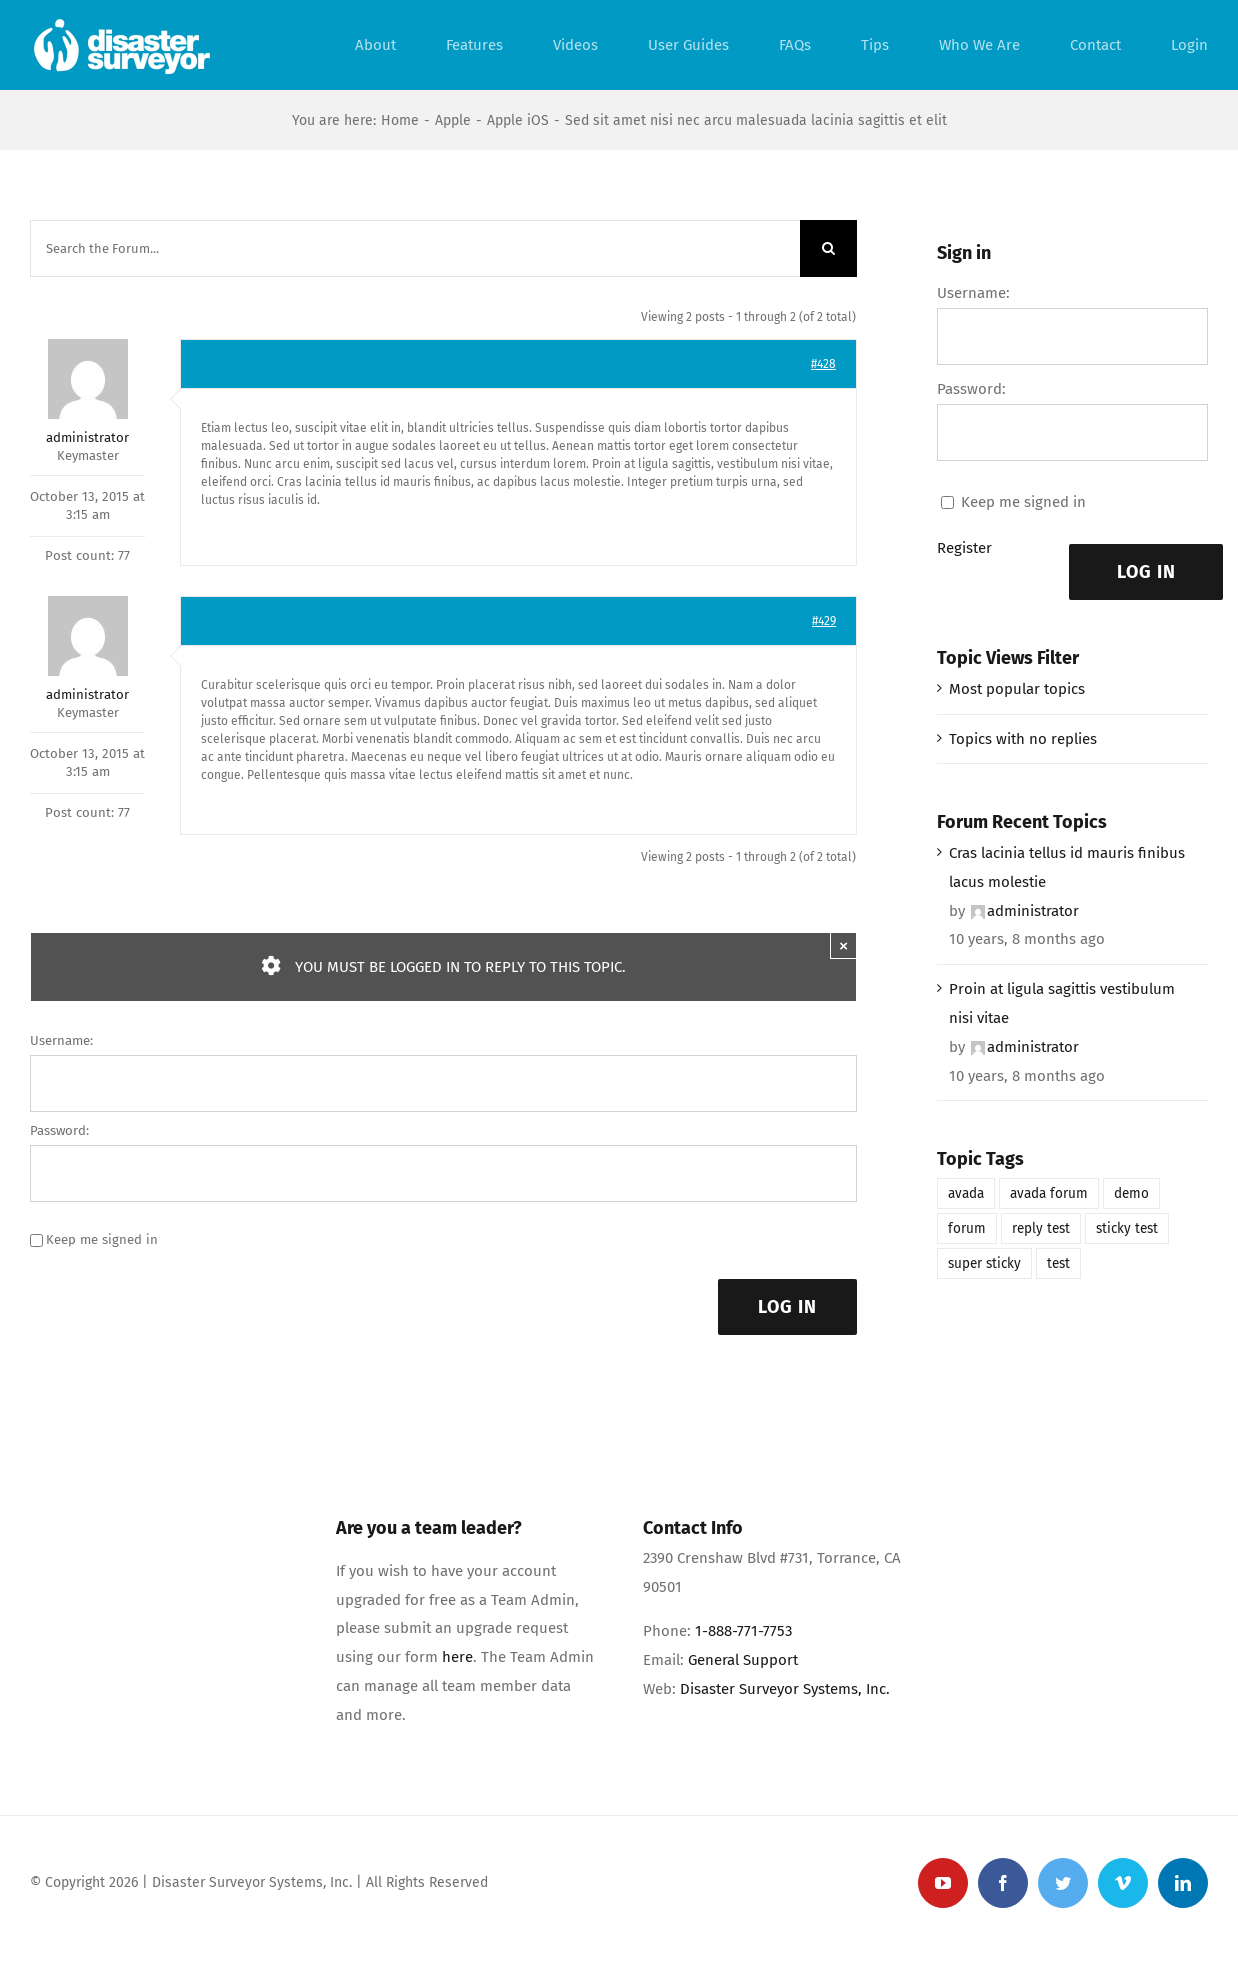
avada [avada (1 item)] (966, 1193)
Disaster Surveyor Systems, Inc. (785, 1689)
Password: (59, 1130)
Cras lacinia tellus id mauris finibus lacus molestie (1067, 867)
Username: (61, 1040)
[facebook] (1003, 1883)
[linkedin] (1183, 1883)
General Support (743, 1660)
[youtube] (943, 1883)
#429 (824, 621)
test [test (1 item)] (1058, 1263)
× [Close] (843, 945)
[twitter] (1063, 1883)
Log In (787, 1307)
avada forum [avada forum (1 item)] (1049, 1193)
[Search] (828, 248)
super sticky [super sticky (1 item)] (984, 1263)
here (457, 1657)
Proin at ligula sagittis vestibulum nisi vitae (1062, 1003)
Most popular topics (1017, 689)
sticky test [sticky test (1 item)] (1127, 1228)
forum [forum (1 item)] (967, 1228)
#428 (823, 364)
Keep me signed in (102, 1239)
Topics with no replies (1023, 739)
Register (964, 548)
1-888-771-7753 (743, 1631)
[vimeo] (1123, 1883)
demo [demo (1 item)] (1131, 1193)
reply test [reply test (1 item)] (1041, 1228)
